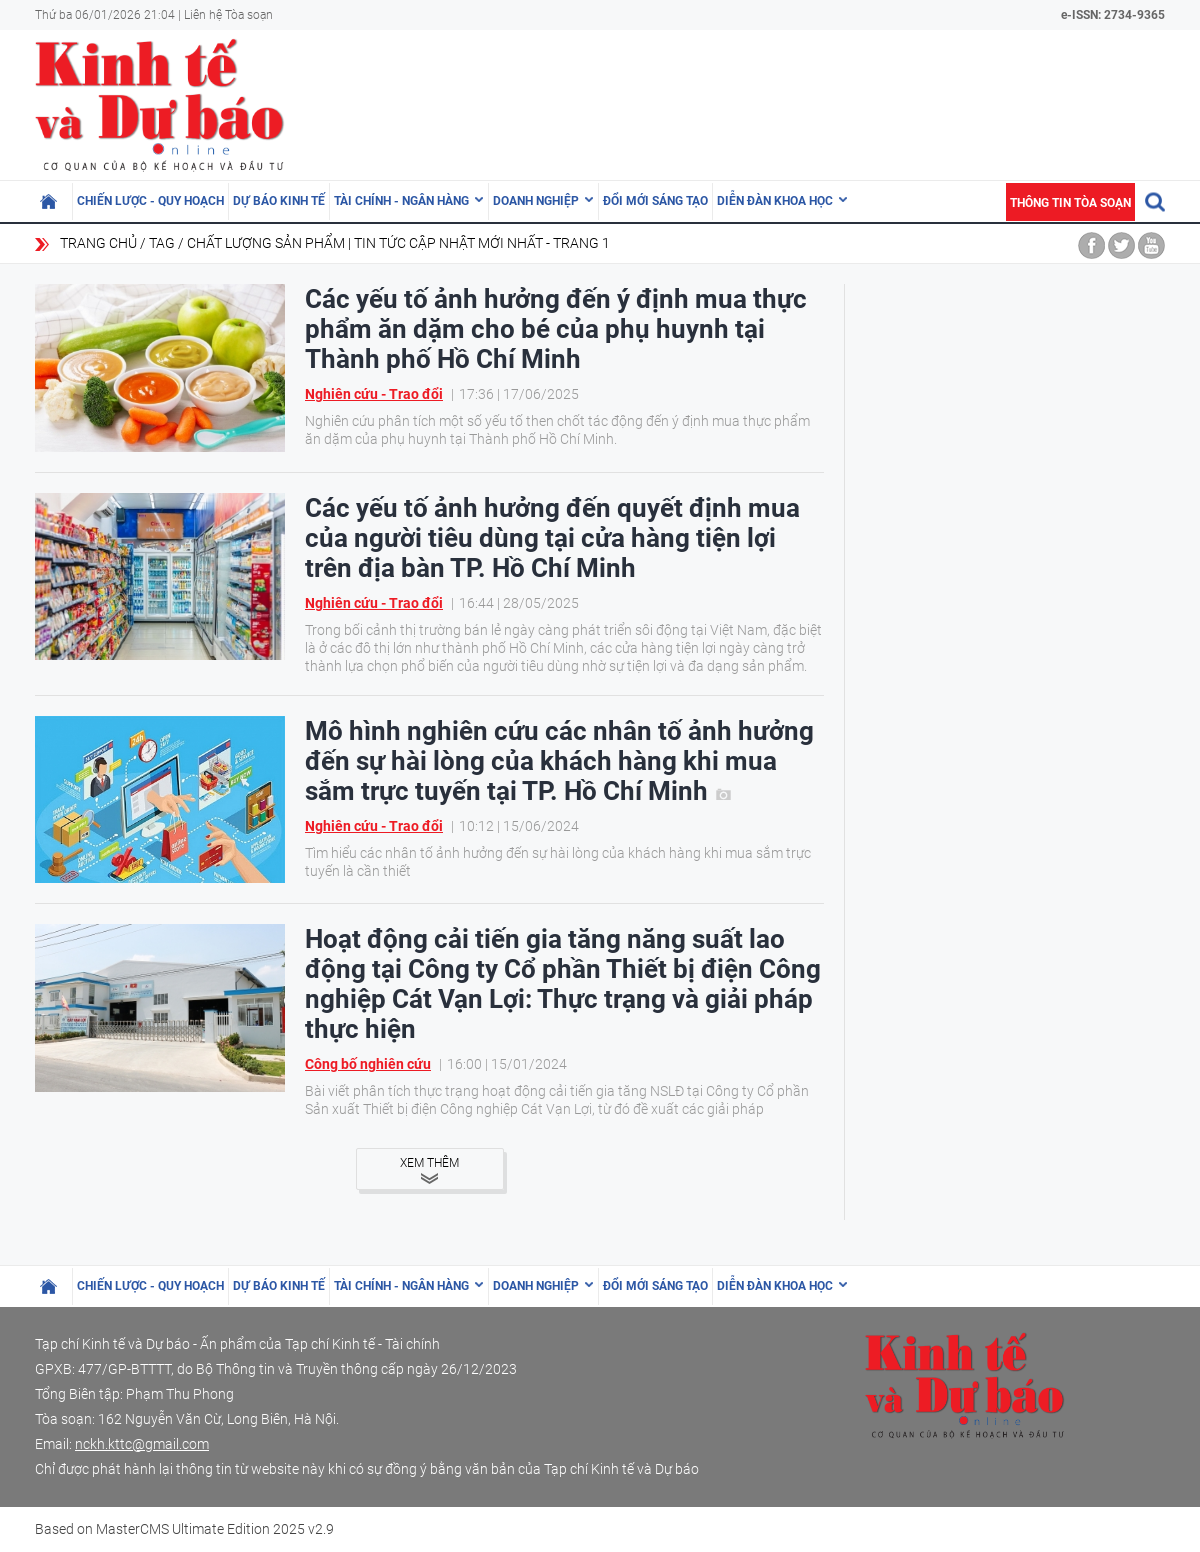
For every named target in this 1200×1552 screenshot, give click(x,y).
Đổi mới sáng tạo (655, 201)
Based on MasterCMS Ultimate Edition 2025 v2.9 (184, 1529)
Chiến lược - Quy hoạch (150, 201)
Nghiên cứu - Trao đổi (374, 394)
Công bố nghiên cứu (368, 1064)
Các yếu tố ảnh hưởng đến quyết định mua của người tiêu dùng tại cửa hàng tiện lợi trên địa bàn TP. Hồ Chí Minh (552, 538)
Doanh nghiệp (536, 201)
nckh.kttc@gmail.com (142, 1444)
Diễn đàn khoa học (775, 201)
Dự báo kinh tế (279, 201)
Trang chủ (98, 243)
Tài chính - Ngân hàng (401, 201)
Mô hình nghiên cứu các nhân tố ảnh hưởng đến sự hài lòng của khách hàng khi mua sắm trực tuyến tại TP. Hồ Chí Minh (559, 761)
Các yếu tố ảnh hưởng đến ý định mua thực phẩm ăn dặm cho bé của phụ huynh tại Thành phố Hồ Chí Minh (556, 329)
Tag (162, 243)
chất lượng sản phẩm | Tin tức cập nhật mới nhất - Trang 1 (398, 243)
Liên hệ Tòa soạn (228, 15)
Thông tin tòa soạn (1070, 203)
